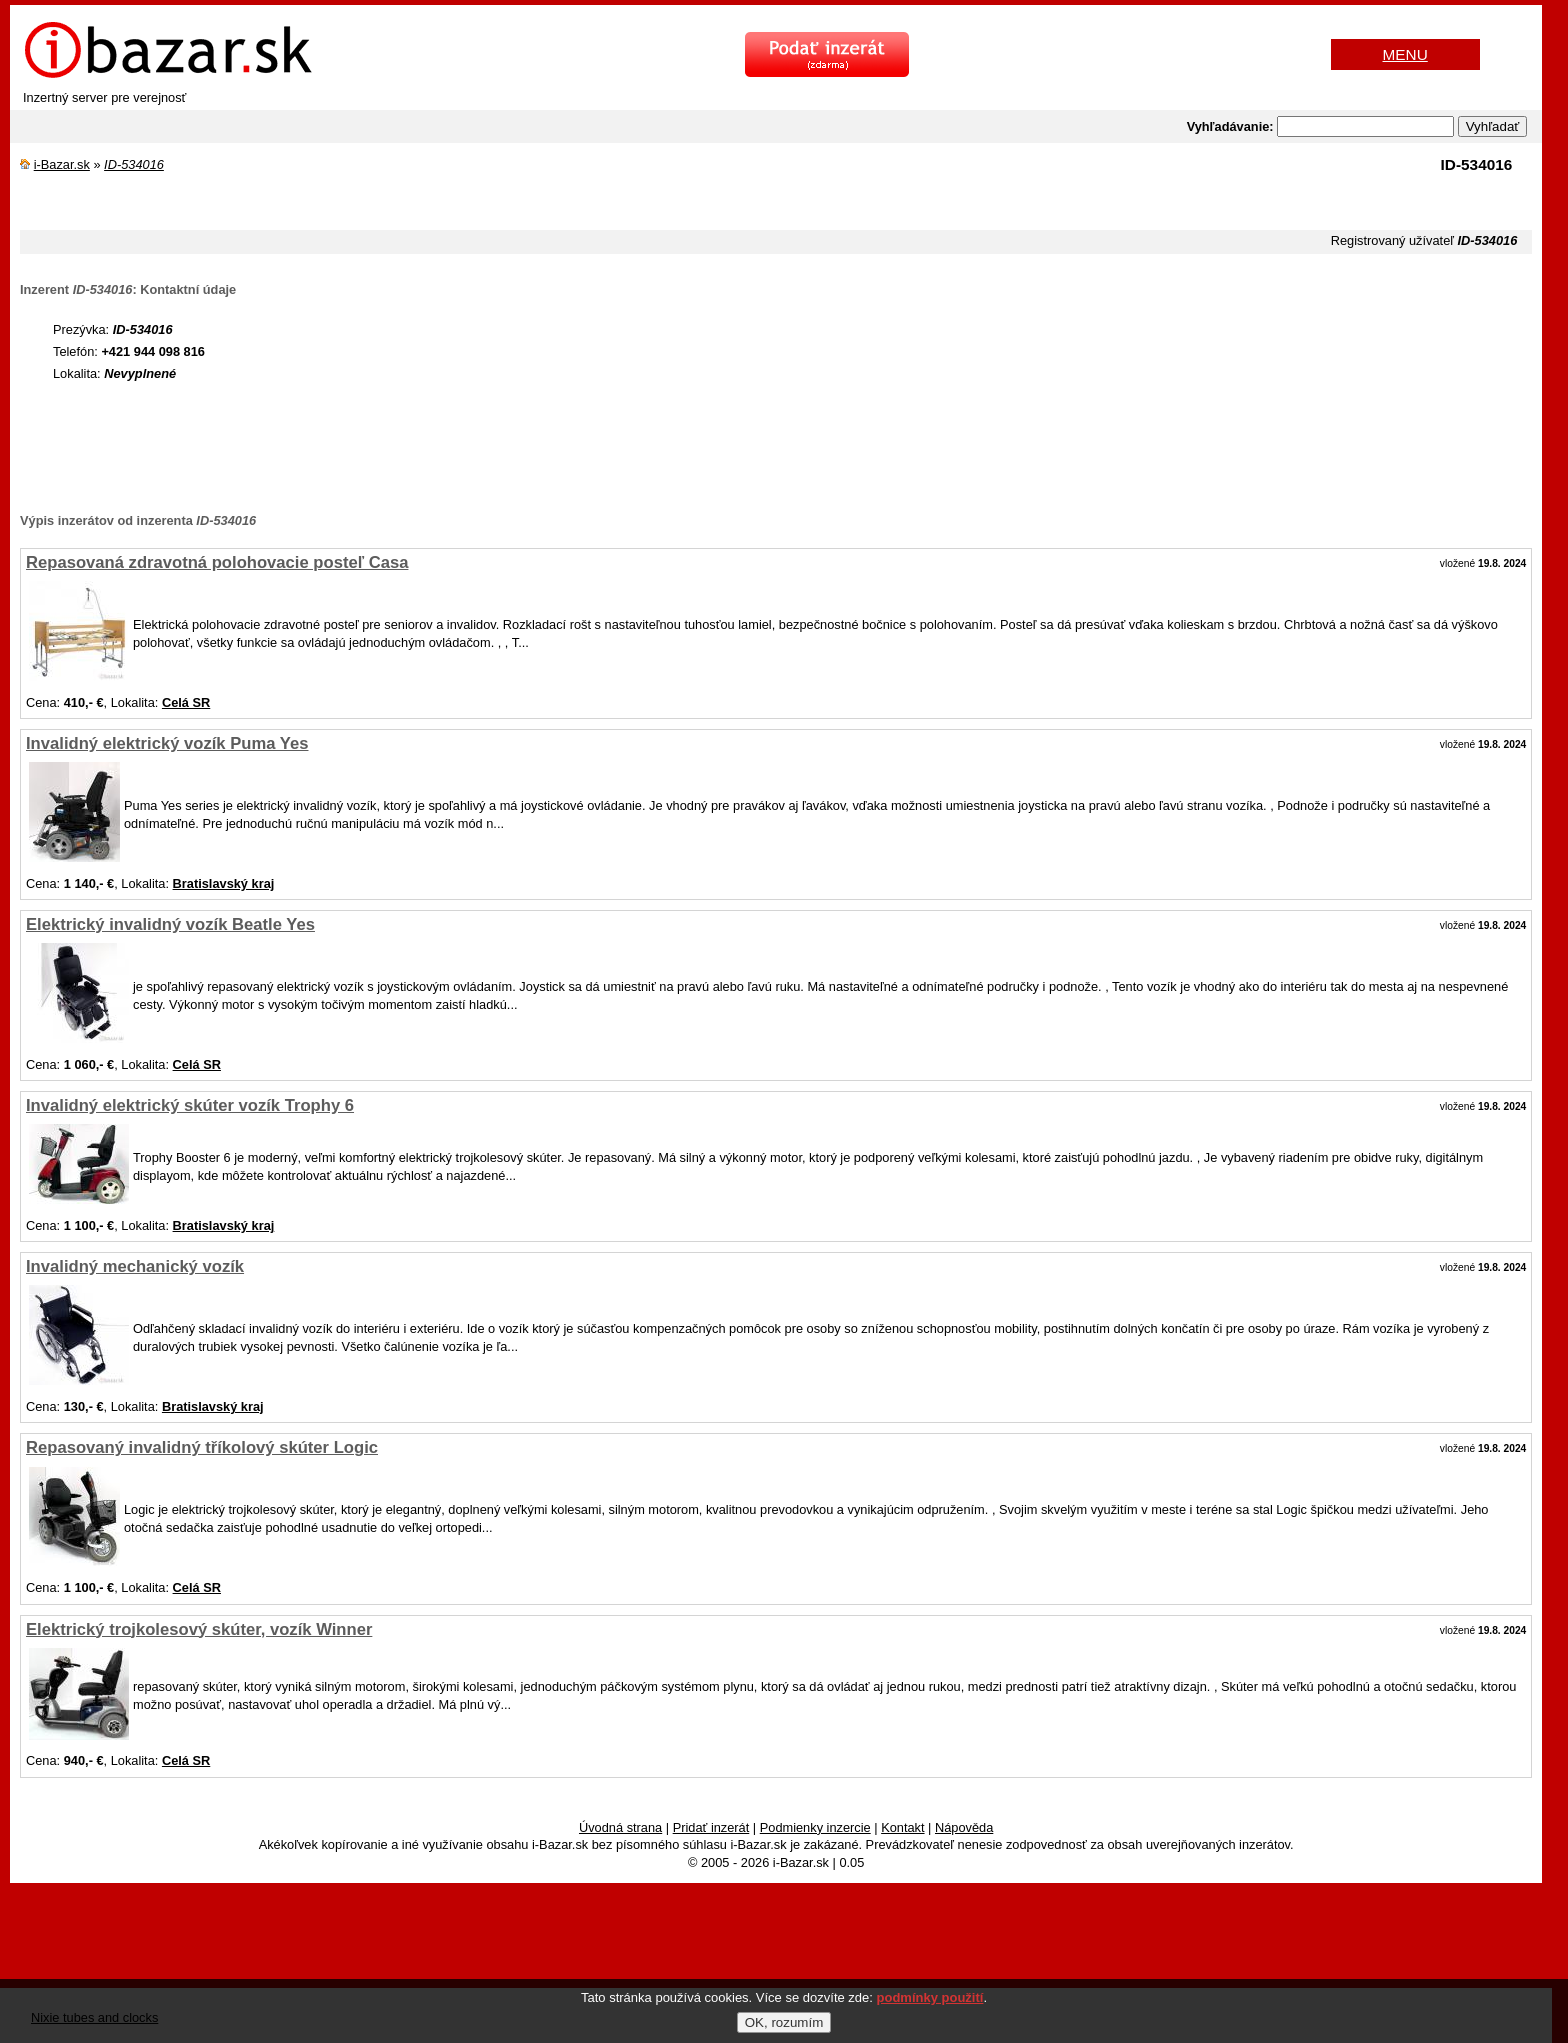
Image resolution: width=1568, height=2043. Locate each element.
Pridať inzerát (711, 1827)
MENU (1405, 54)
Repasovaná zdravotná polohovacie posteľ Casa (217, 562)
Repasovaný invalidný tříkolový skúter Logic (202, 1447)
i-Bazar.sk (62, 164)
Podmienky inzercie (815, 1827)
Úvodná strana (620, 1827)
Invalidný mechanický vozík (135, 1266)
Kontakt (902, 1827)
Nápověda (964, 1827)
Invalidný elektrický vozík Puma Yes (167, 743)
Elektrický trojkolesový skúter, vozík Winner (199, 1629)
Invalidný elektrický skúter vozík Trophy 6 (190, 1105)
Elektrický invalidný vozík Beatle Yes (170, 924)
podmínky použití (930, 1997)
